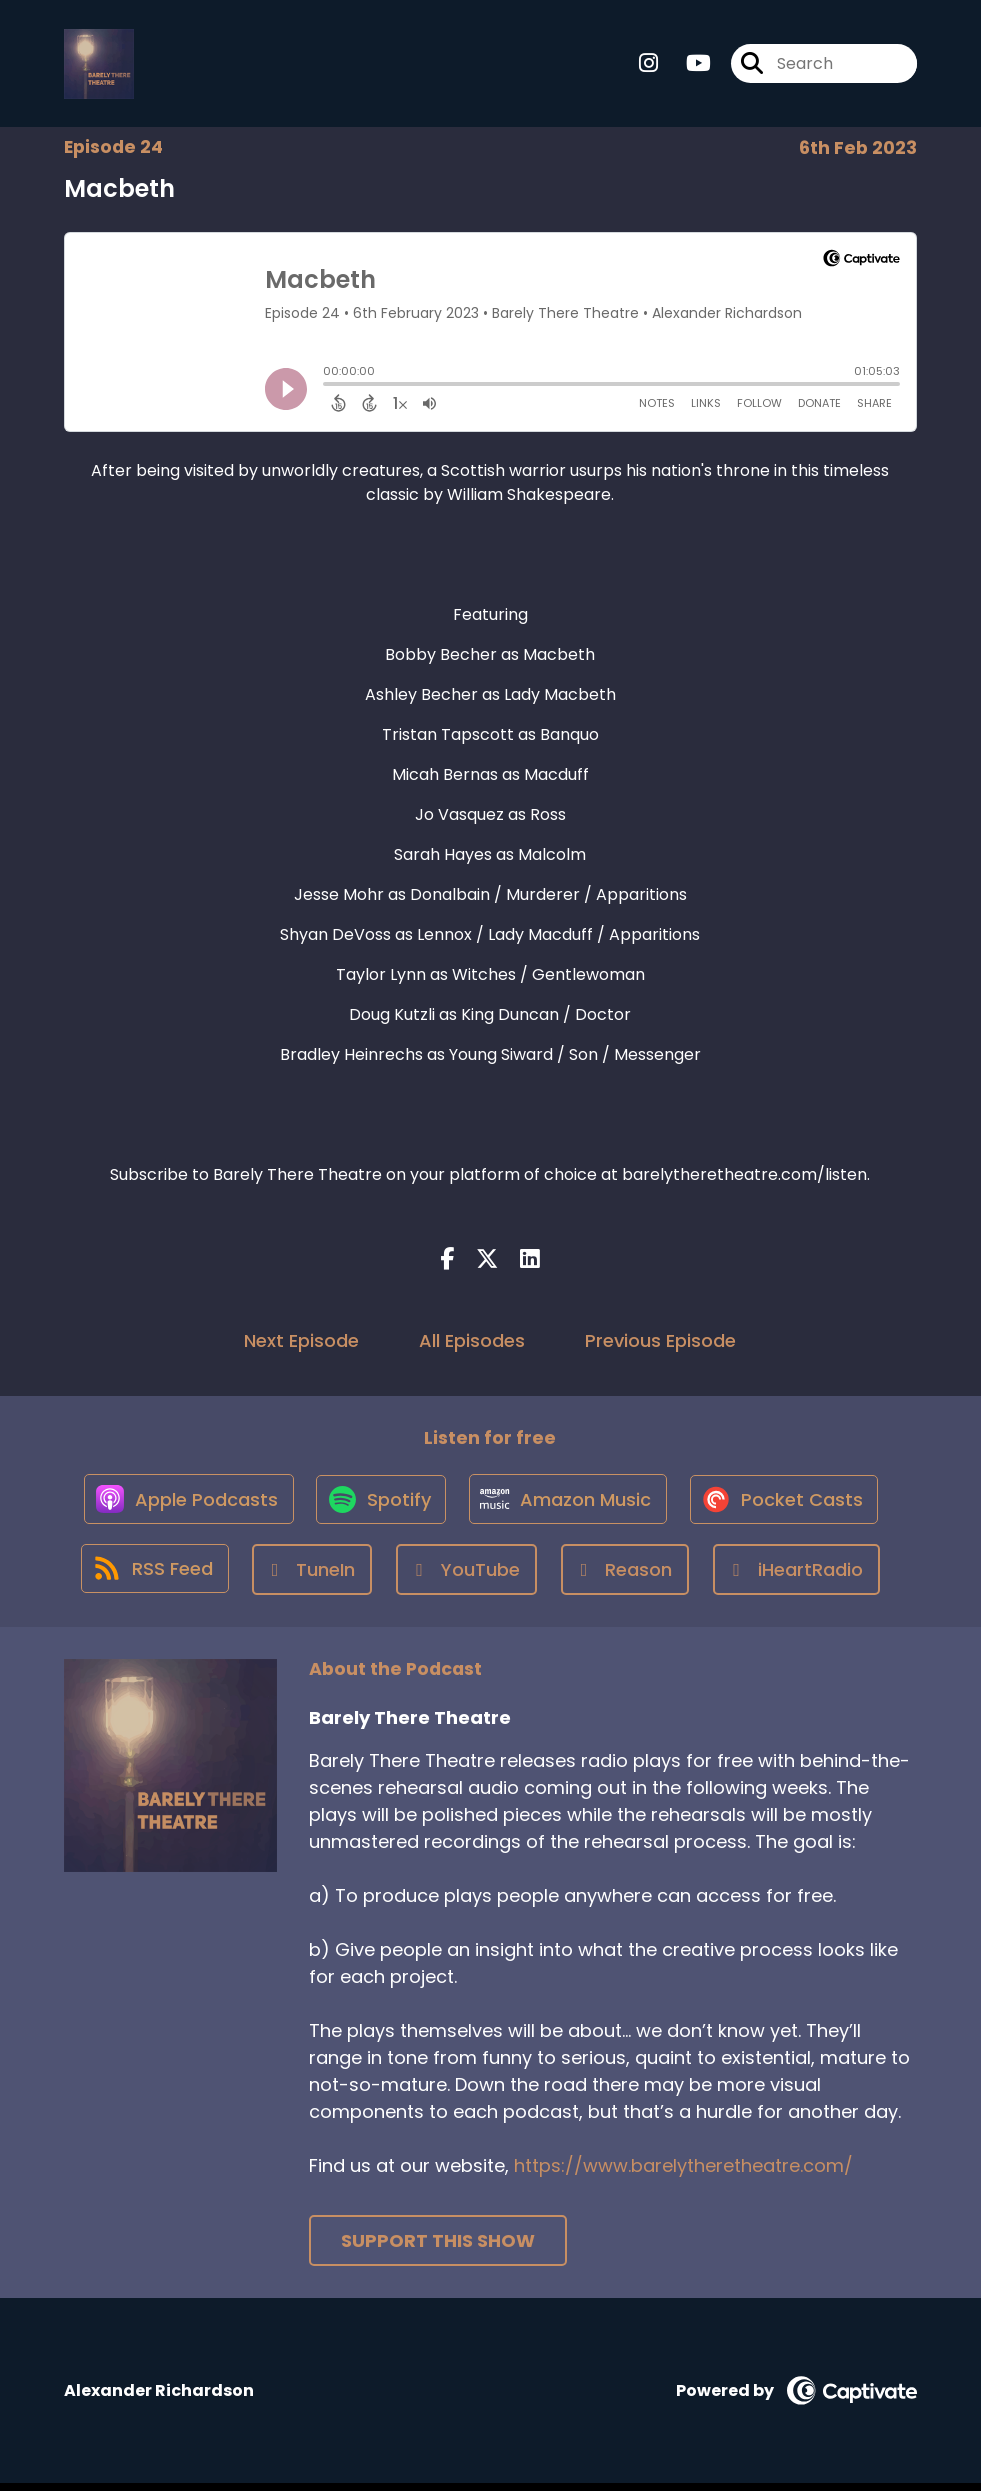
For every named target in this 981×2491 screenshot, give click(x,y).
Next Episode (301, 1343)
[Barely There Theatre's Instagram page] (648, 65)
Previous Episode (660, 1343)
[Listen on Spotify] (379, 1505)
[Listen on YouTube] (468, 1577)
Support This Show (438, 2248)
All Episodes (472, 1343)
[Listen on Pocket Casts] (788, 1505)
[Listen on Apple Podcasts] (183, 1506)
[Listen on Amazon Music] (569, 1506)
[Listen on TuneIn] (313, 1577)
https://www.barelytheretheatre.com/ (683, 2173)
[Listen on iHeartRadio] (798, 1577)
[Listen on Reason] (626, 1577)
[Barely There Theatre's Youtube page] (686, 65)
